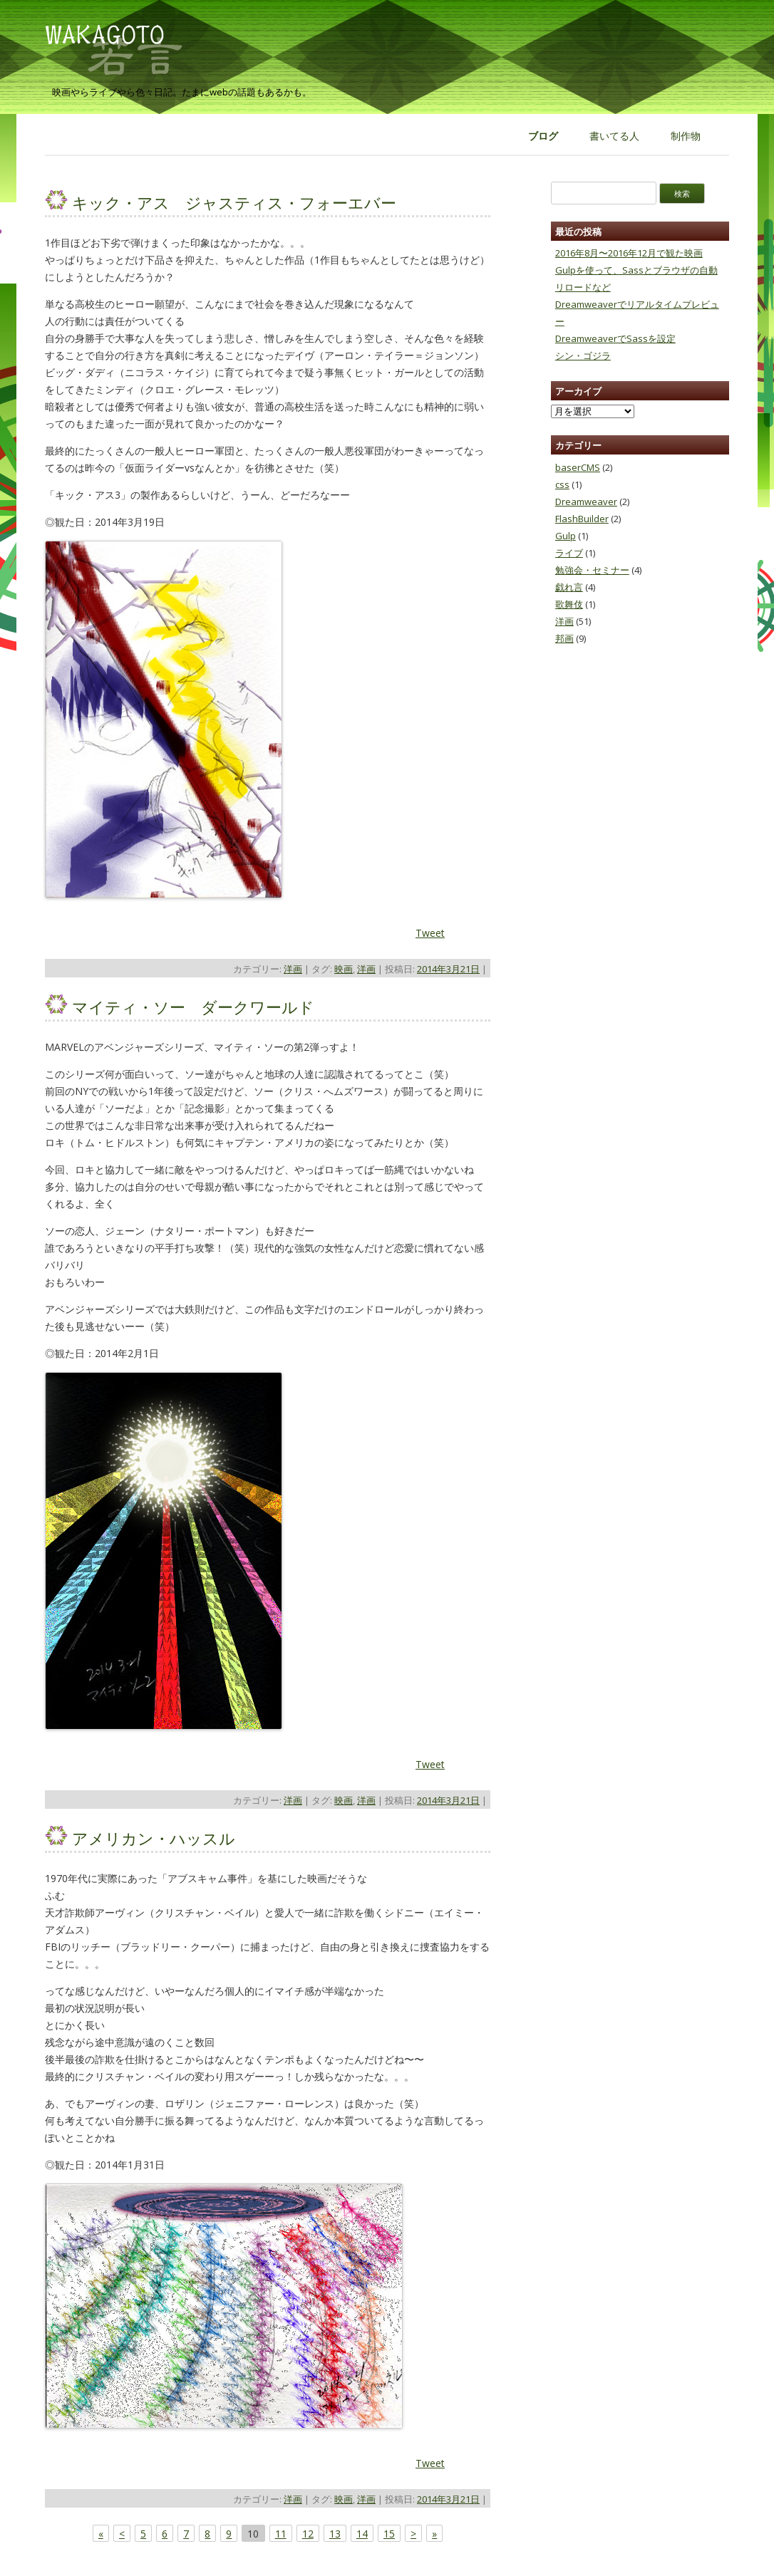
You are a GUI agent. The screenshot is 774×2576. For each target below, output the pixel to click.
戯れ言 (569, 587)
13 (335, 2533)
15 (389, 2533)
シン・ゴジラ (583, 355)
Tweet (430, 933)
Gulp (565, 535)
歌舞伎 (569, 604)
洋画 (293, 968)
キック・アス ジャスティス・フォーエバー (234, 202)
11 (281, 2533)
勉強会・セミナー (592, 570)
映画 (343, 968)
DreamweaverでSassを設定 (615, 338)
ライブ (569, 552)
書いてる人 (614, 135)
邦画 (564, 638)
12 (308, 2533)
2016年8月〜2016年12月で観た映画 (629, 252)
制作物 (686, 135)
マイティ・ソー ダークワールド (193, 1006)
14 (362, 2533)
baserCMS (577, 467)
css (562, 484)
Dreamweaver (586, 501)
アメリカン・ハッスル (153, 1838)
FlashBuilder (582, 518)
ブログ (543, 135)
